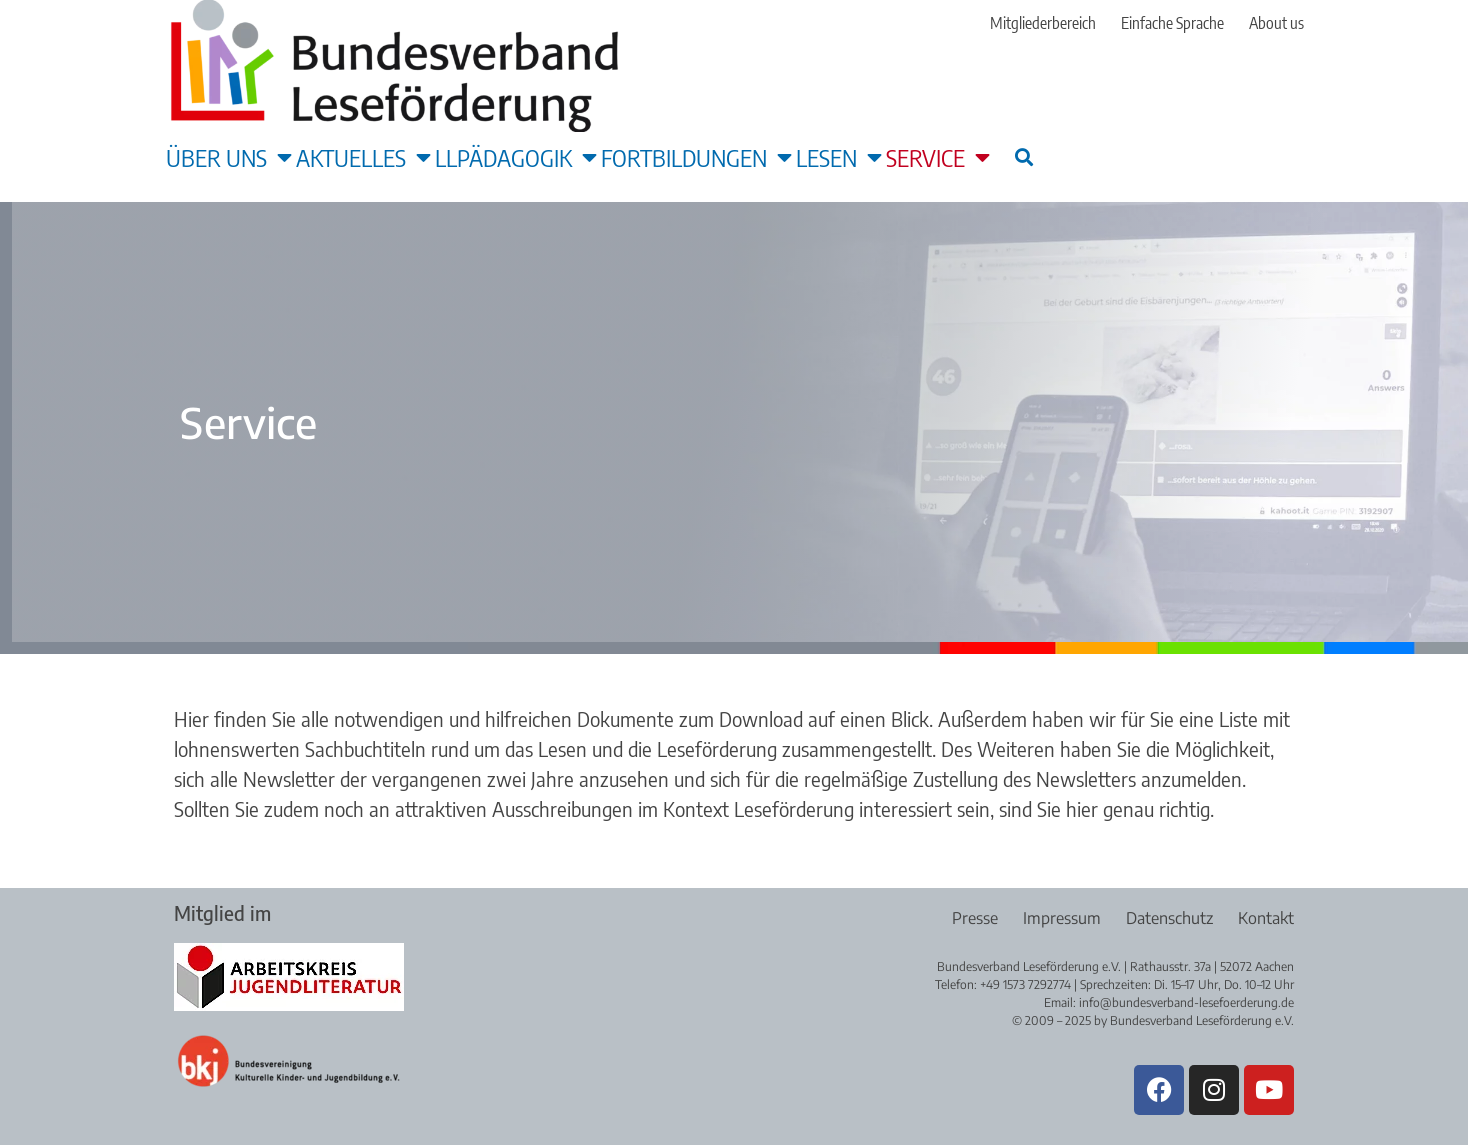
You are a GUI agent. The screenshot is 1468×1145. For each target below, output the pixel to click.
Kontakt (1266, 918)
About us (1276, 23)
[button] (1023, 156)
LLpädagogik (516, 157)
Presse (975, 918)
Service (938, 157)
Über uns (229, 157)
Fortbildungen (696, 157)
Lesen (839, 157)
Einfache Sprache (1172, 23)
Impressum (1062, 918)
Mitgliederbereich (1043, 23)
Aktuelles (363, 157)
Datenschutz (1169, 918)
